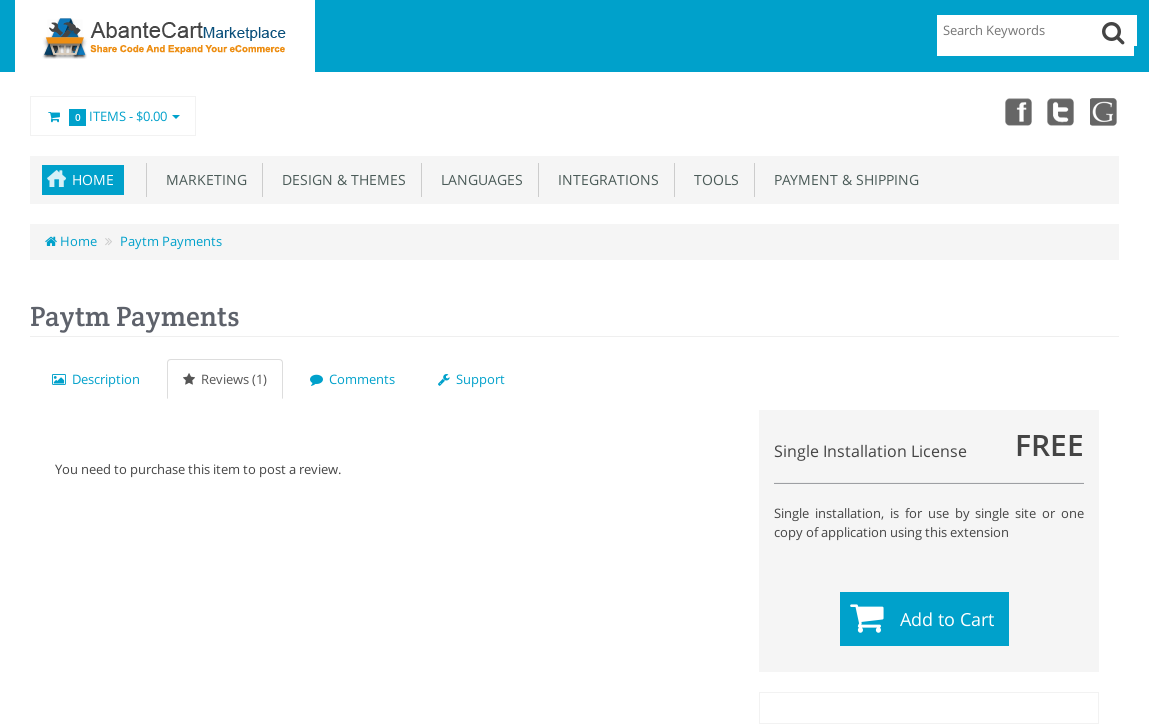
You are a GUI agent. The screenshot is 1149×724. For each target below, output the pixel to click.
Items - (113, 117)
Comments (352, 379)
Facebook (1017, 111)
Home (93, 179)
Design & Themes (340, 179)
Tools (712, 179)
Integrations (604, 179)
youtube (1105, 111)
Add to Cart (947, 619)
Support (471, 379)
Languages (478, 179)
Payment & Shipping (842, 179)
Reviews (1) (225, 379)
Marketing (202, 179)
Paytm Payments (171, 241)
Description (96, 379)
